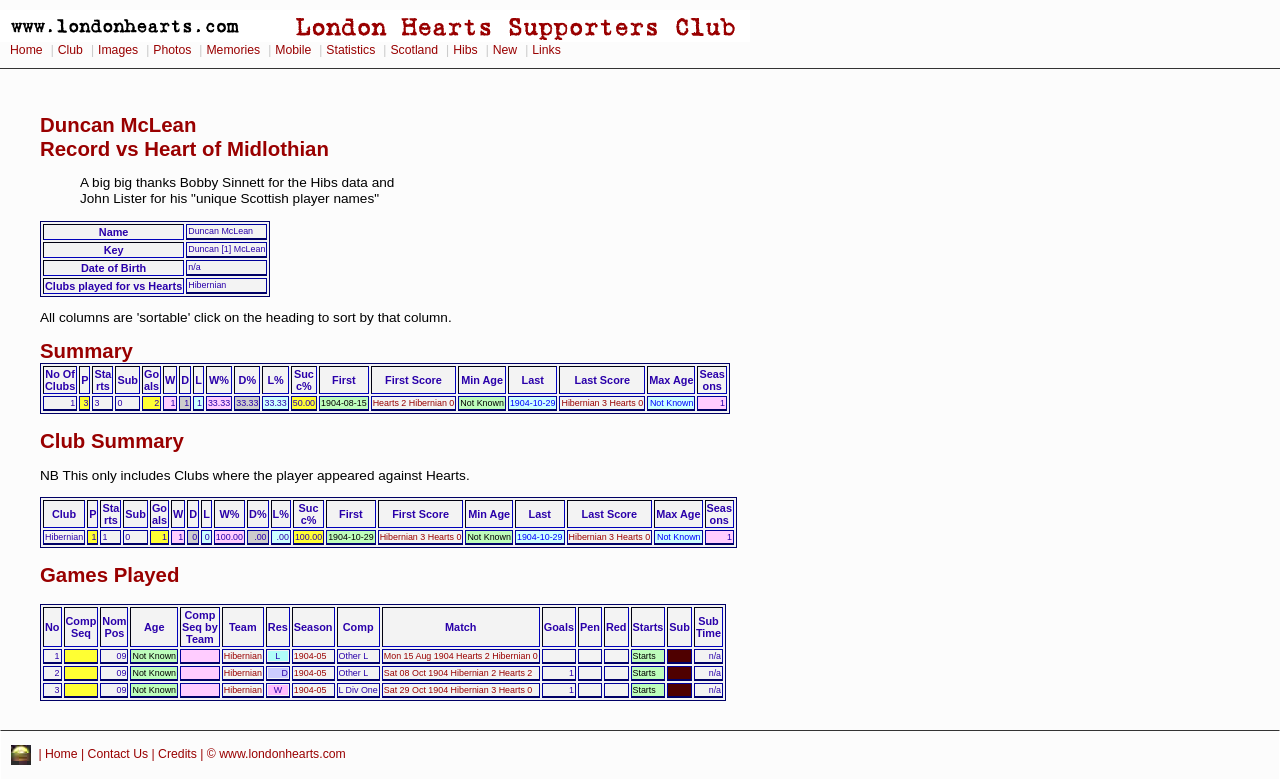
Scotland (414, 50)
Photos (172, 50)
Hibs (465, 50)
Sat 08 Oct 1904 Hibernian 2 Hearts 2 (458, 673)
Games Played (109, 575)
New (505, 50)
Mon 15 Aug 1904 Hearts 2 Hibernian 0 (461, 656)
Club (70, 50)
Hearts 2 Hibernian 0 (414, 403)
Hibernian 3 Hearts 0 (602, 403)
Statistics (350, 50)
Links (546, 50)
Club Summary (112, 441)
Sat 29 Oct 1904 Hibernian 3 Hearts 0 (458, 690)
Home (26, 50)
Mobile (293, 50)
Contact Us (118, 754)
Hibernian (243, 656)
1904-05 (310, 656)
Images (118, 50)
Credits (177, 754)
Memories (233, 50)
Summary (86, 351)
